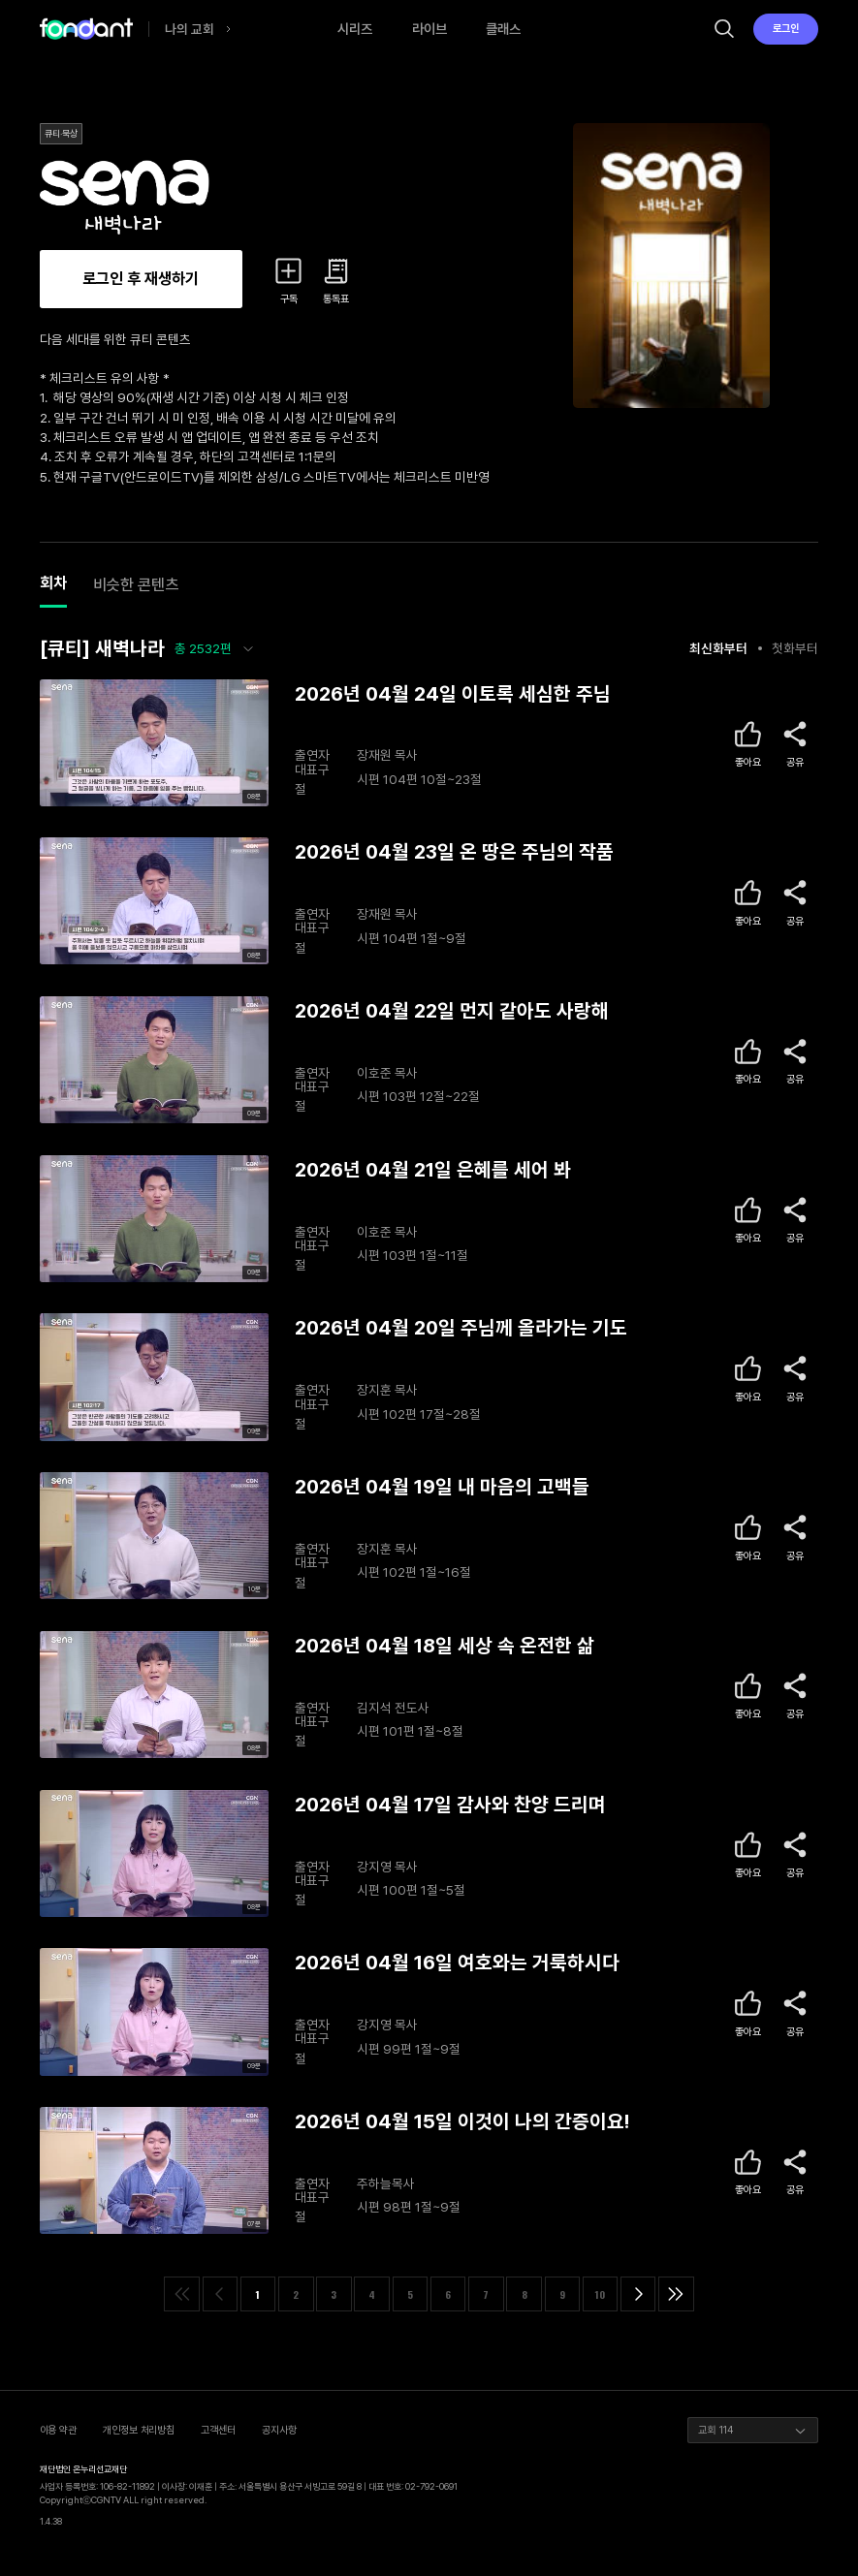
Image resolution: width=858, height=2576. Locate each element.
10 (600, 2294)
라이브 (429, 28)
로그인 (786, 28)
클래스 (503, 28)
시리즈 (354, 28)
